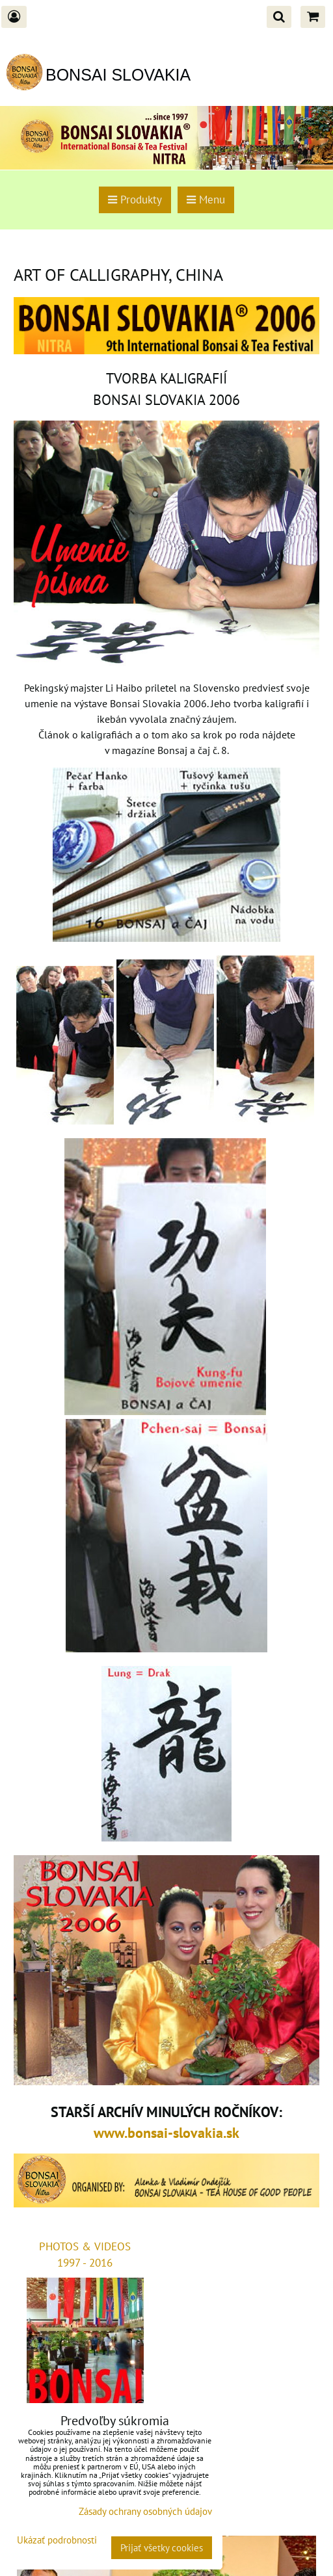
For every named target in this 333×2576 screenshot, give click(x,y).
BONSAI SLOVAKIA (118, 75)
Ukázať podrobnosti (57, 2540)
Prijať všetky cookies (161, 2548)
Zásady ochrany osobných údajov (145, 2511)
